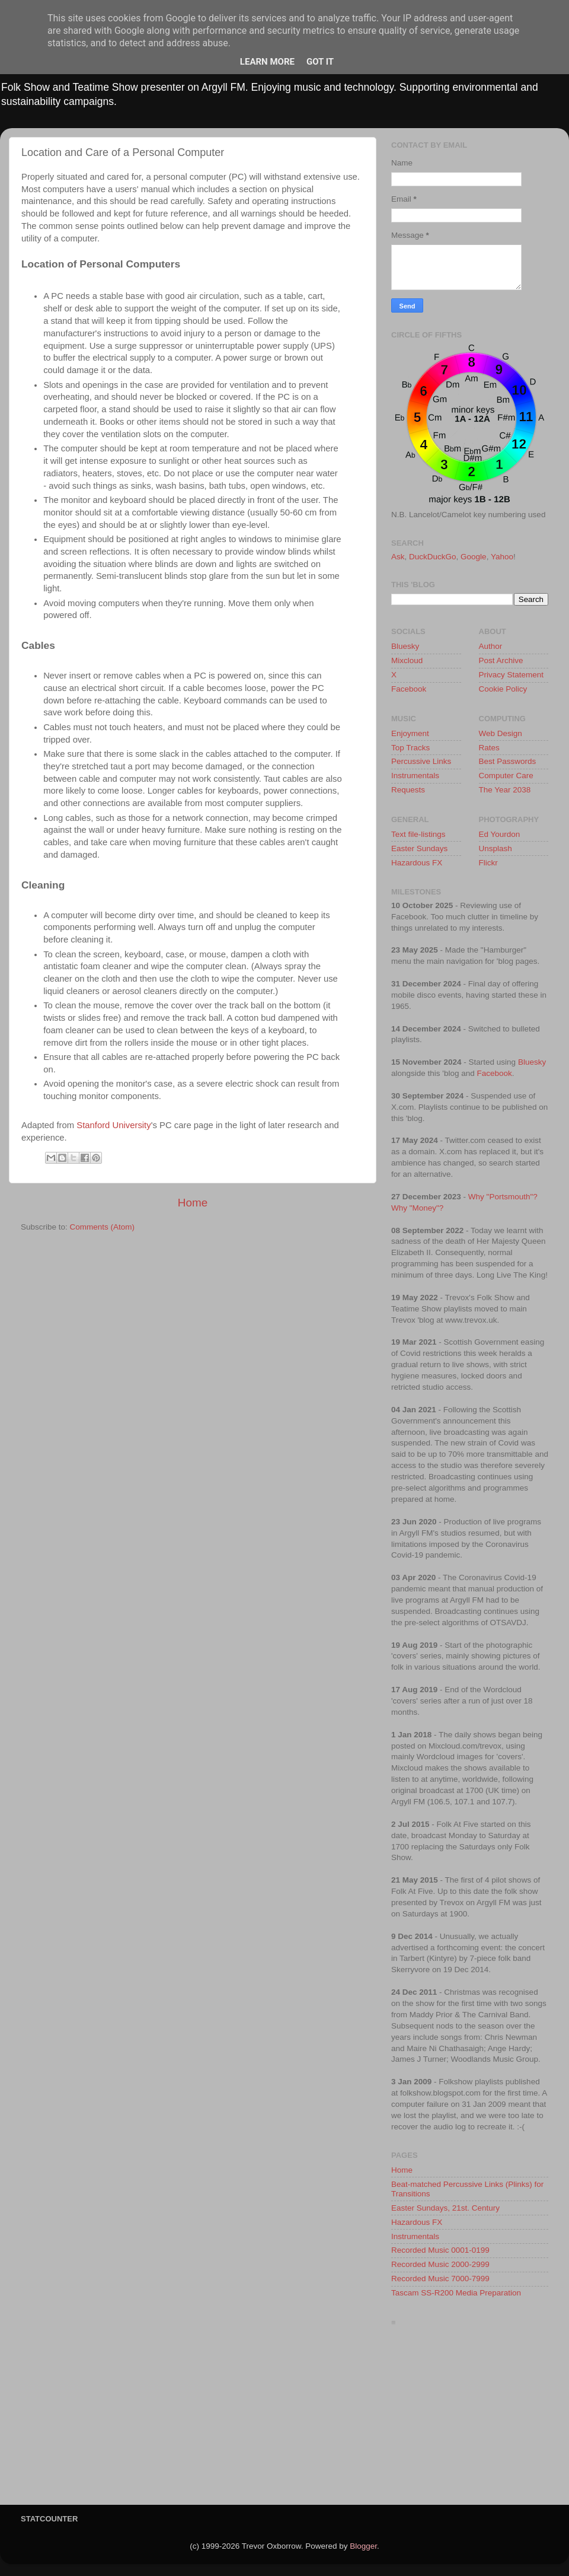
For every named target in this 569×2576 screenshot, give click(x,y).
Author (491, 646)
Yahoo (502, 556)
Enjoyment (410, 733)
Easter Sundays (419, 848)
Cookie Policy (503, 688)
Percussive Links (421, 761)
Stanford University (113, 1125)
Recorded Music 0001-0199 (440, 2250)
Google (474, 556)
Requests (408, 789)
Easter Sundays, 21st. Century (445, 2208)
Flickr (488, 862)
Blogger (363, 2546)
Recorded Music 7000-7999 (440, 2278)
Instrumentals (415, 775)
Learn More (267, 61)
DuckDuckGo (432, 556)
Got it (320, 61)
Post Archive (501, 660)
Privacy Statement (511, 674)
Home (192, 1202)
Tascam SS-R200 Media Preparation (456, 2292)
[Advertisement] (469, 2419)
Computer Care (506, 775)
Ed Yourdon (499, 834)
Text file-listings (418, 834)
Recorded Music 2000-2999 (440, 2264)
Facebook (408, 688)
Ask (398, 556)
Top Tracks (410, 747)
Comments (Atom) (102, 1226)
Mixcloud (407, 660)
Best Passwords (507, 761)
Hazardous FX (416, 862)
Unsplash (495, 848)
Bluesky (405, 646)
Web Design (500, 733)
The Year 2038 (505, 789)
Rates (489, 747)
